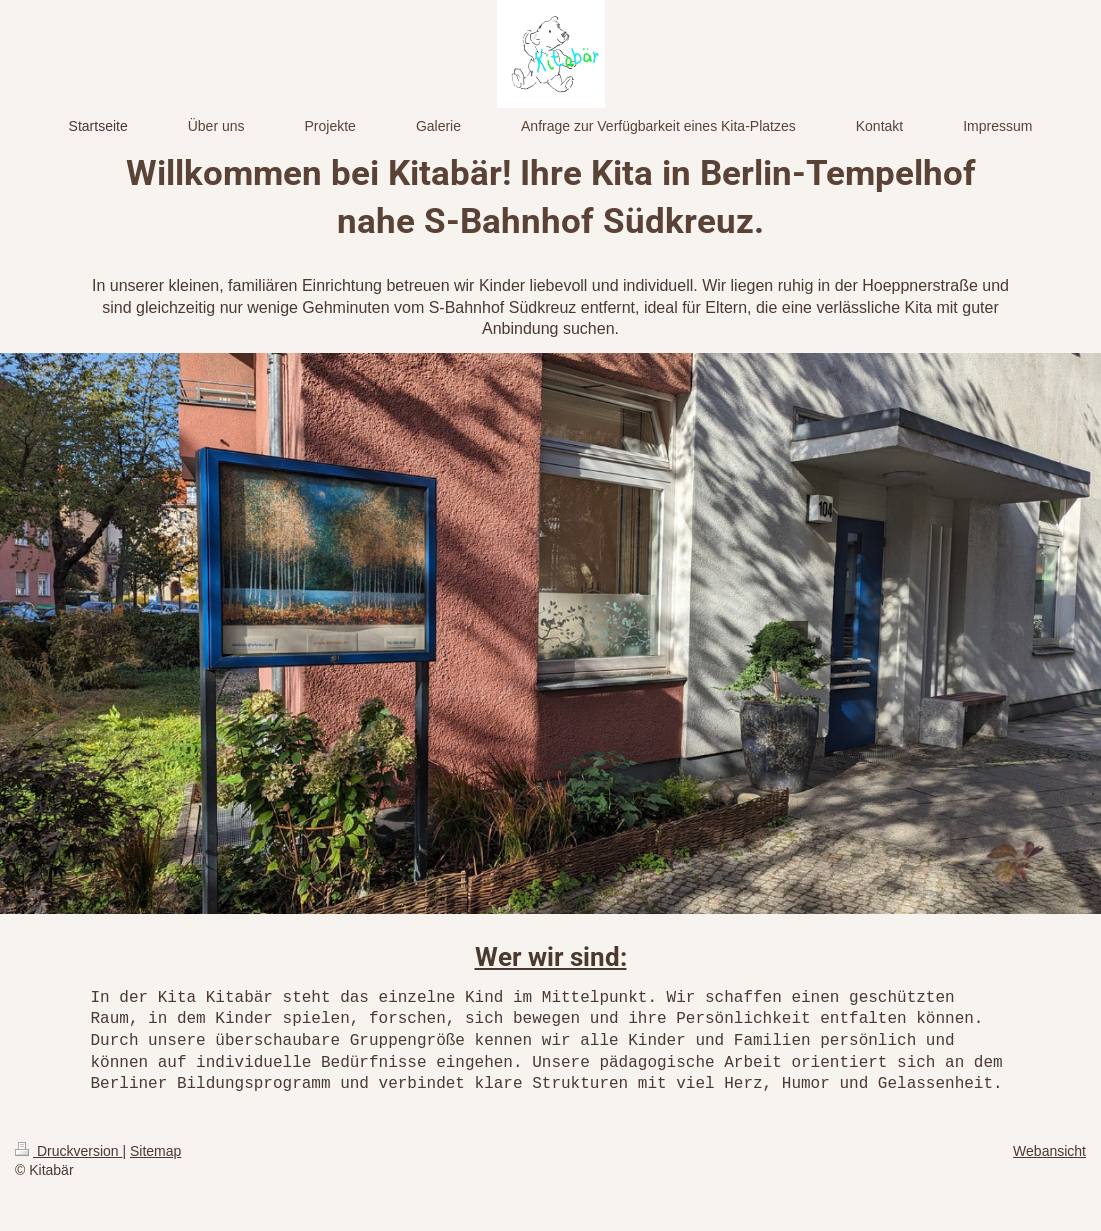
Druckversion (68, 1151)
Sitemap (155, 1151)
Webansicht (1049, 1151)
